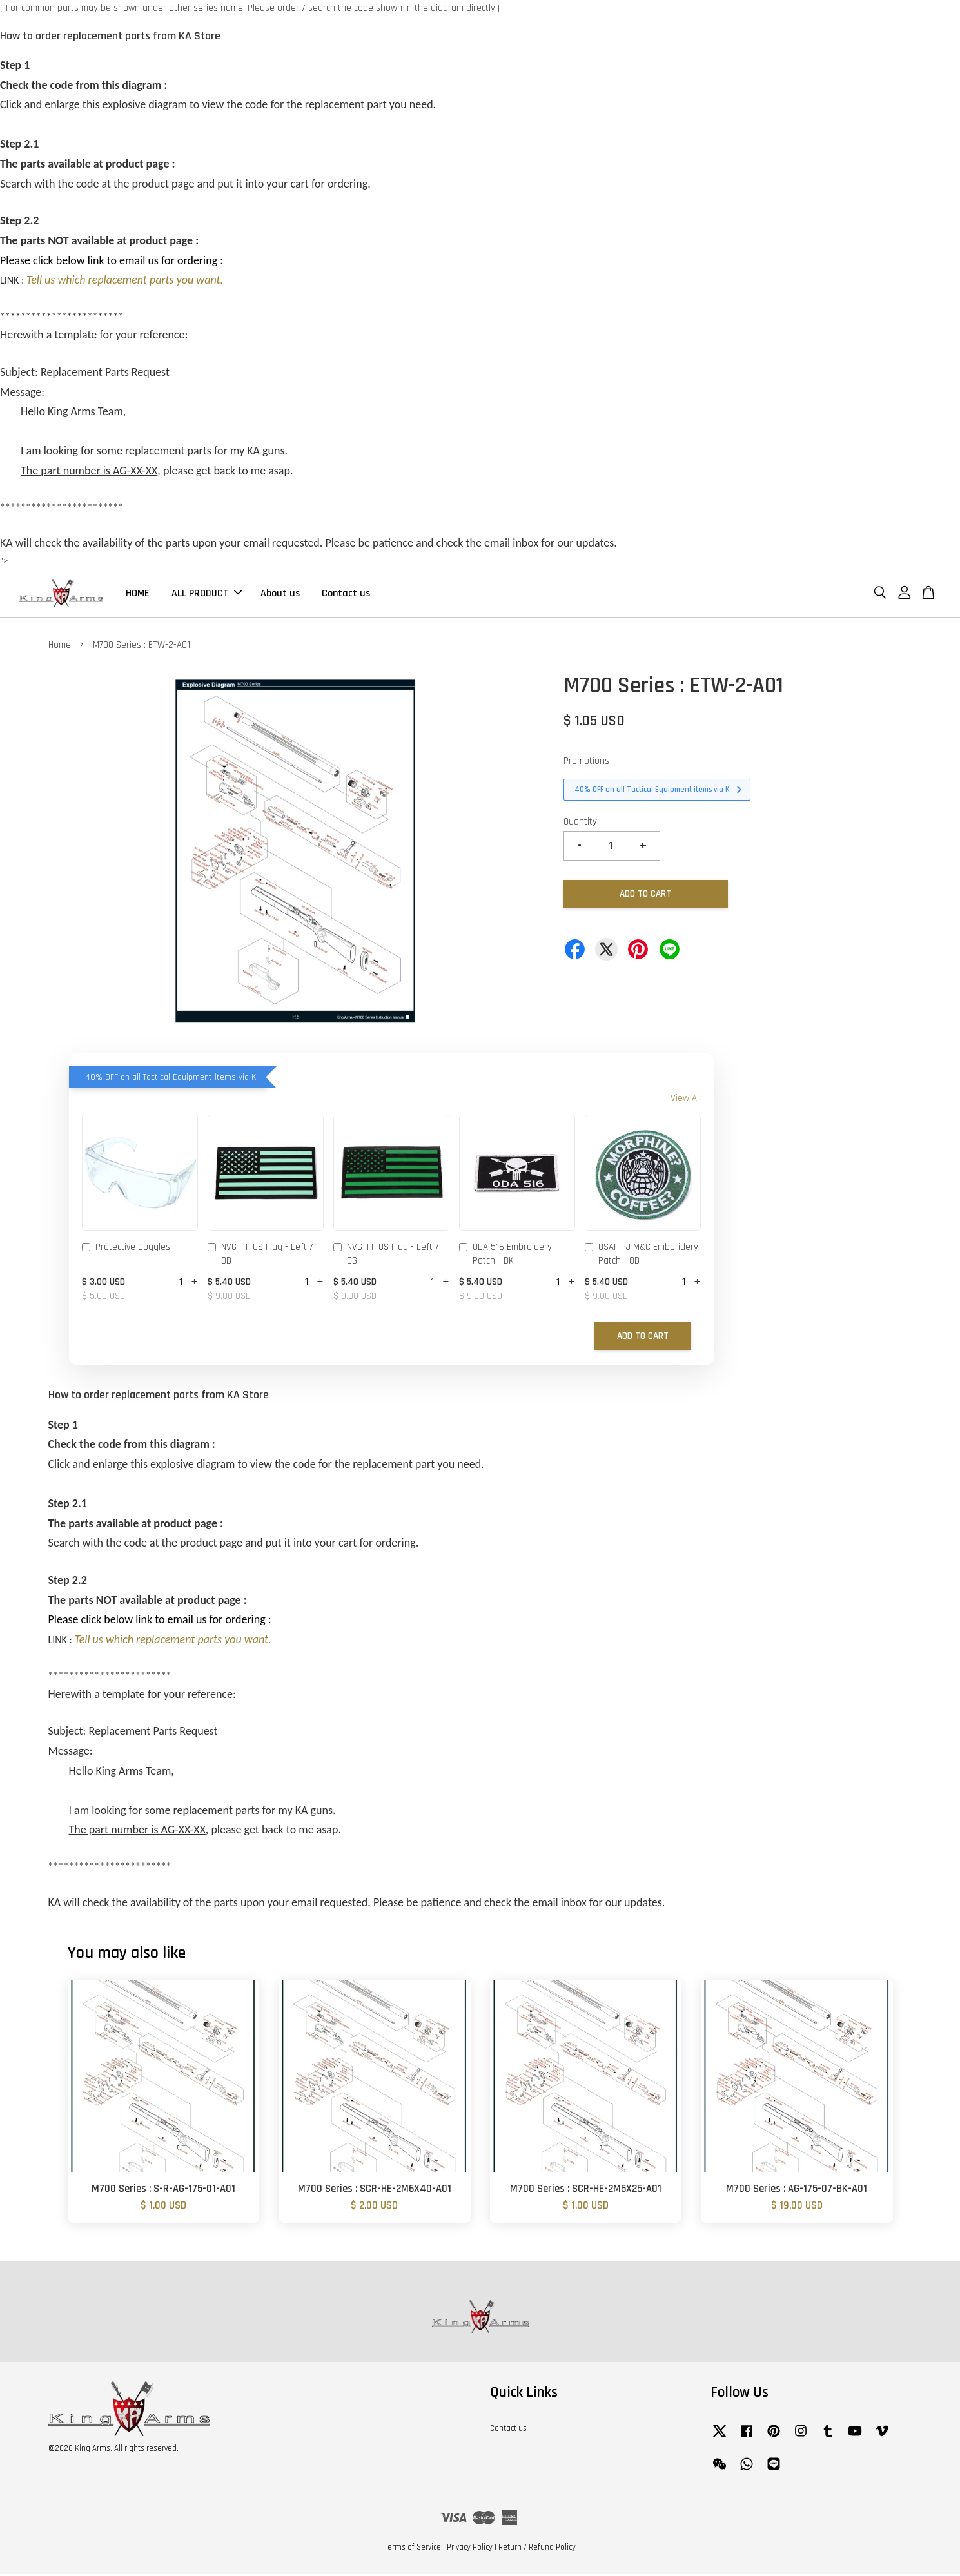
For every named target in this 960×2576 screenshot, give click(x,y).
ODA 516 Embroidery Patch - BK (505, 1256)
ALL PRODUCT (206, 594)
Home (59, 647)
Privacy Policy (470, 2549)
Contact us (346, 594)
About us (280, 594)
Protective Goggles (126, 1250)
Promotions (586, 763)
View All (686, 1100)
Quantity (580, 823)
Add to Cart (643, 1338)
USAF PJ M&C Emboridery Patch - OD (641, 1256)
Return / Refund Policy (537, 2549)
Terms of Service (412, 2549)
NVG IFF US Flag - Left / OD (260, 1256)
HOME (138, 594)
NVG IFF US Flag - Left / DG (386, 1256)
